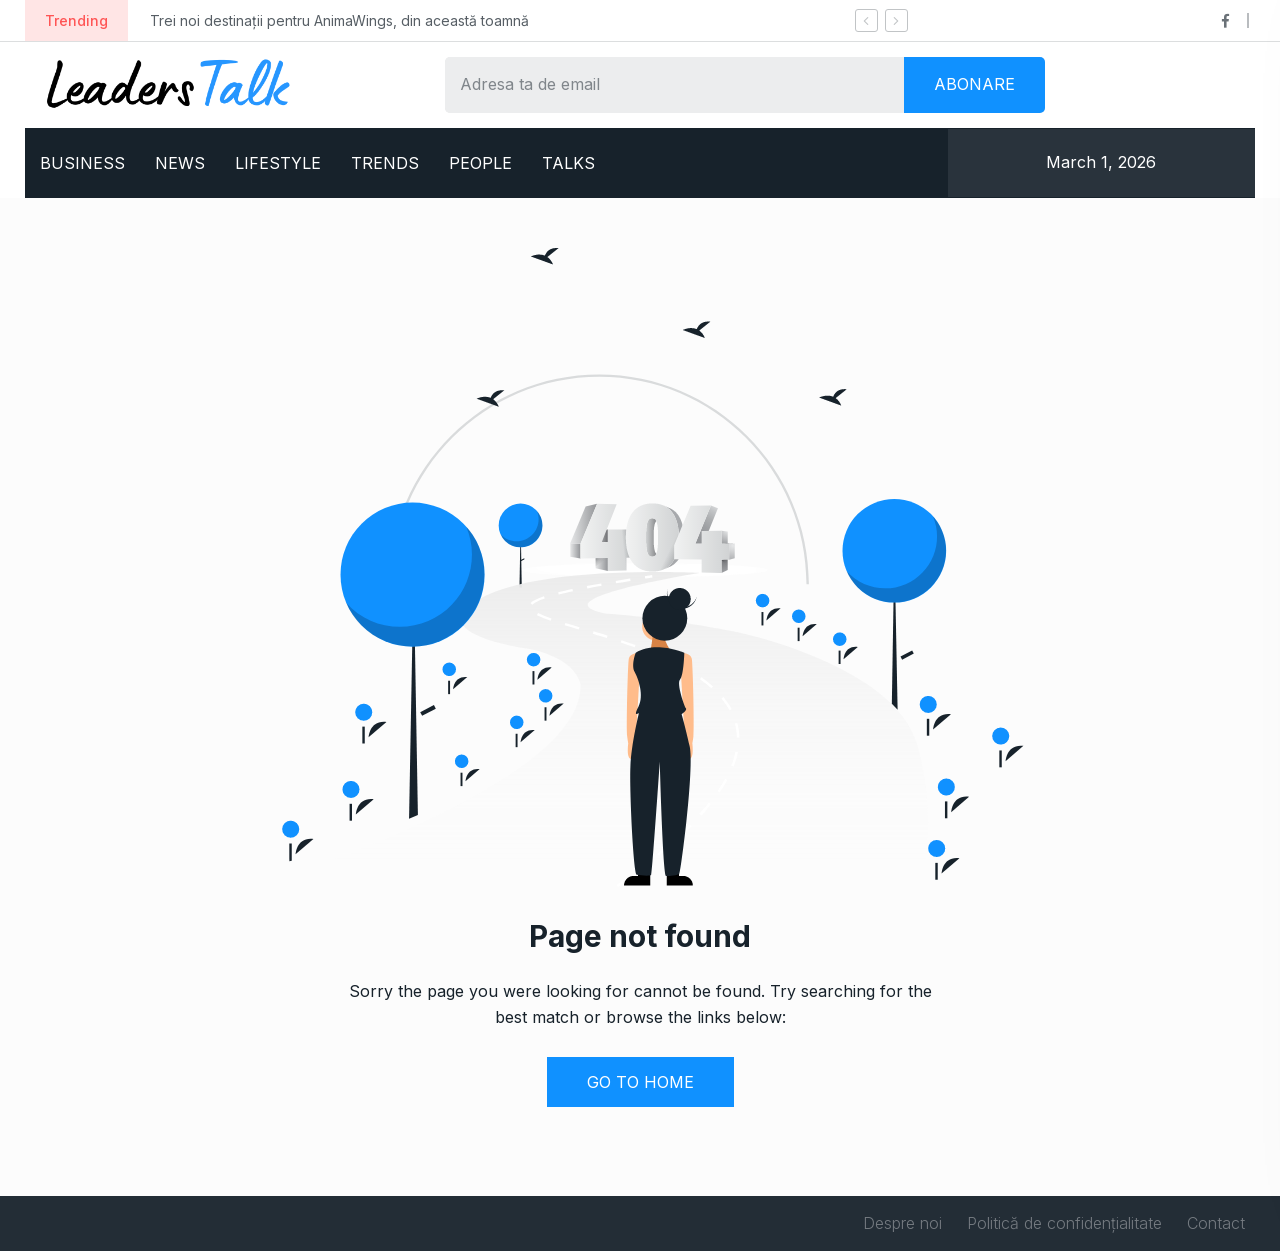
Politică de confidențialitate (1064, 1223)
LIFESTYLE (278, 163)
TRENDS (385, 163)
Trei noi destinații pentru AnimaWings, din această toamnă (339, 20)
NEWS (180, 163)
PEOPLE (480, 163)
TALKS (568, 163)
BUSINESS (82, 163)
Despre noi (902, 1223)
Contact (1216, 1223)
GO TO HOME (640, 1082)
